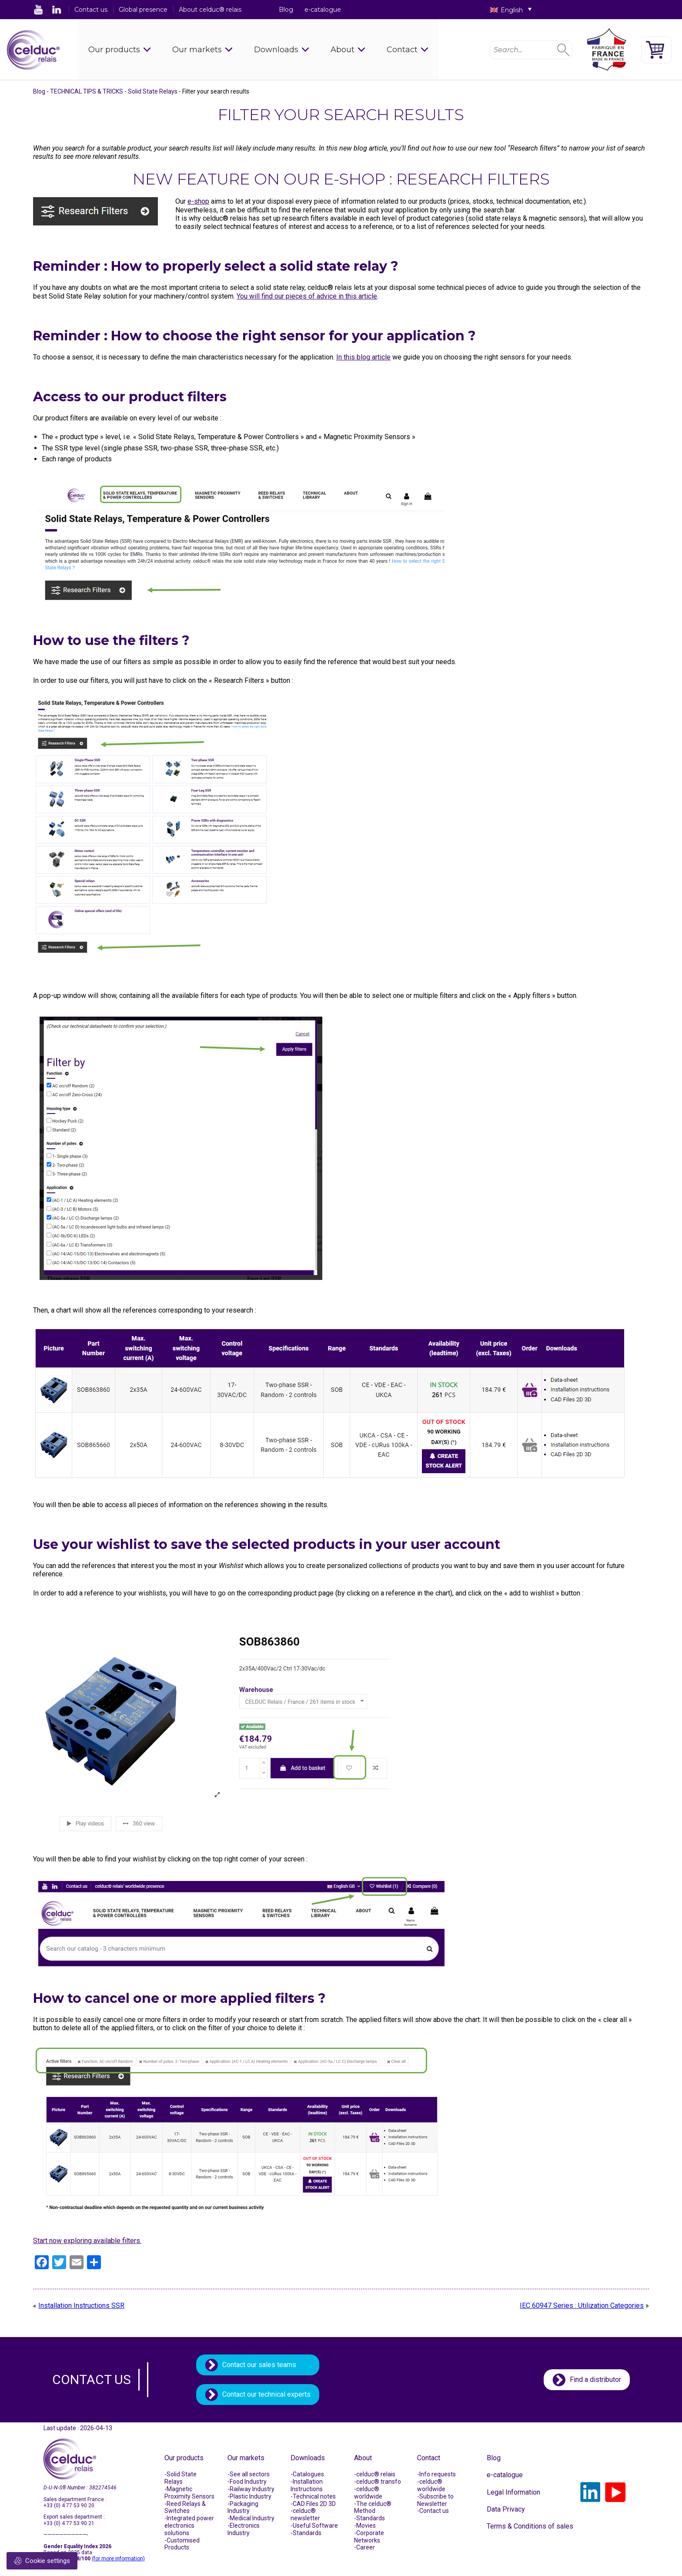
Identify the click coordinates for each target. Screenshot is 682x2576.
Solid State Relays (152, 91)
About (342, 49)
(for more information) (118, 2559)
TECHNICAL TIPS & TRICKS (86, 91)
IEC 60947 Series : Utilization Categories (582, 2305)
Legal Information (513, 2492)
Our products (114, 49)
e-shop (198, 201)
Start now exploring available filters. (87, 2241)
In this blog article (363, 357)
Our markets (197, 49)
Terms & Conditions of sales (530, 2526)
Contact (402, 49)
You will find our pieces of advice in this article (307, 296)
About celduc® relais (210, 9)
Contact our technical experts (266, 2394)
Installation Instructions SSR (81, 2305)
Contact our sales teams (259, 2365)
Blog (286, 9)
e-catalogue (322, 9)
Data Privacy (506, 2509)
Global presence (143, 9)
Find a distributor (595, 2379)
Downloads (276, 49)
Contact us (90, 9)
